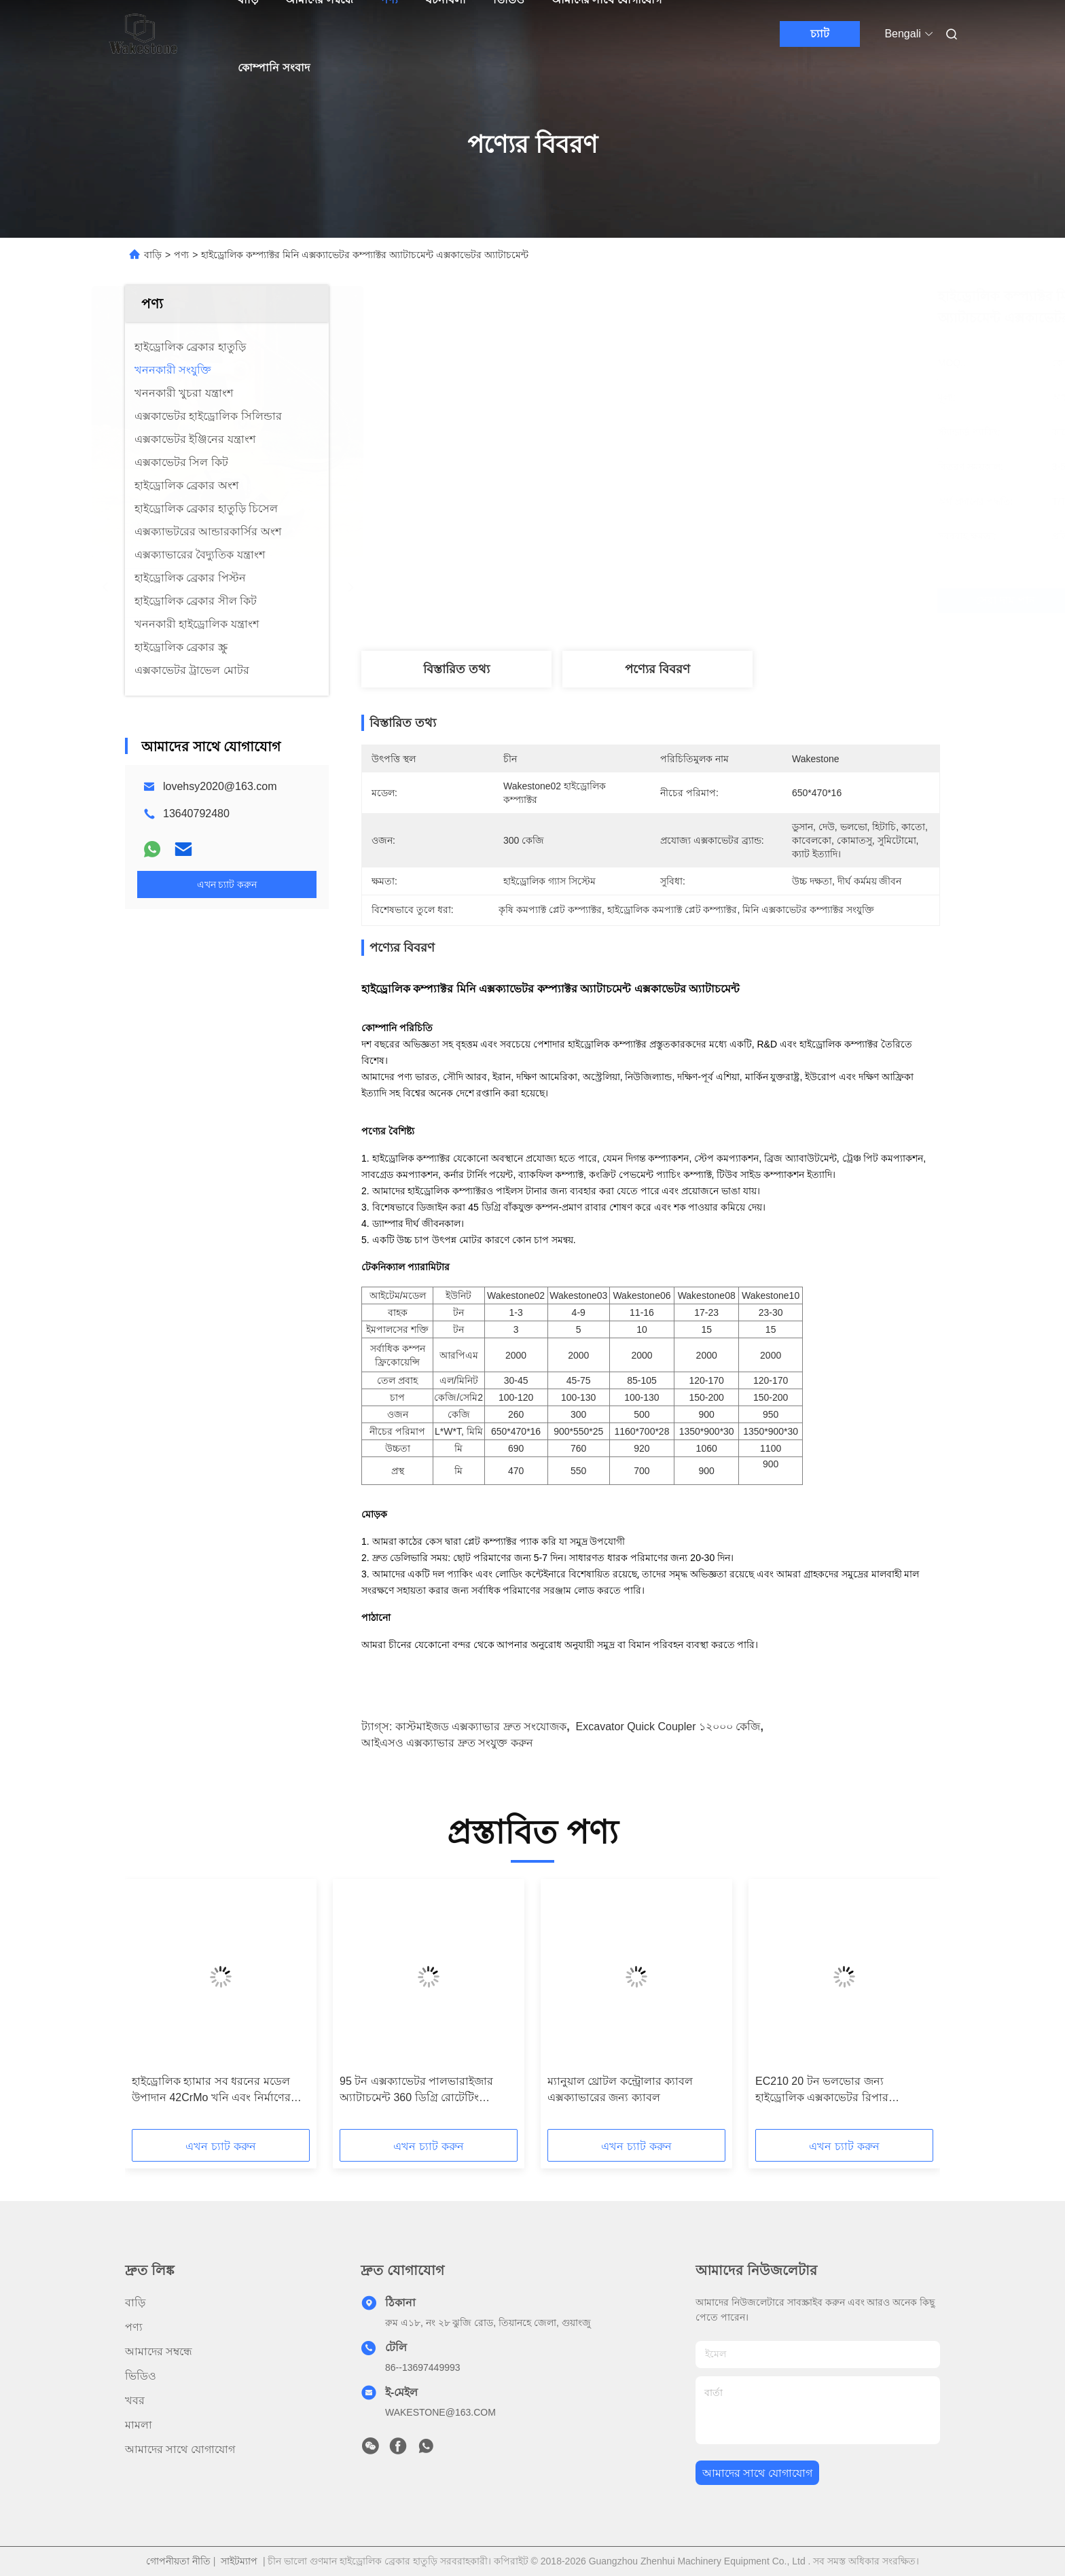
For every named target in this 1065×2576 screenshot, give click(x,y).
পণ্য (181, 254)
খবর (135, 2400)
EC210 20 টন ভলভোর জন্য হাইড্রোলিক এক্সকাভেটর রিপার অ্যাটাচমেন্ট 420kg (821, 2090)
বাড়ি (153, 254)
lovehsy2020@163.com (219, 786)
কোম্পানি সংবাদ (273, 67)
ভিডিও (140, 2376)
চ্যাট (819, 33)
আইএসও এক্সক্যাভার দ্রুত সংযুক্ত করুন (447, 1743)
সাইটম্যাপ (239, 2561)
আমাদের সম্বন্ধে (158, 2351)
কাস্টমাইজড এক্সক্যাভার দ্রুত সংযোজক (480, 1726)
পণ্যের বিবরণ (657, 669)
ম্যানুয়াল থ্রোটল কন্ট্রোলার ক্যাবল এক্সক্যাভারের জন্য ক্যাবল (620, 2089)
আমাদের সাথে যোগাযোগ (180, 2449)
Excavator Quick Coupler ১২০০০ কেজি (668, 1726)
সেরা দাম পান (735, 600)
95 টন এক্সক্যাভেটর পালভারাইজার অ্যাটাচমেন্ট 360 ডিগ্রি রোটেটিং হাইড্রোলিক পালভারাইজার (416, 2090)
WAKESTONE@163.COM (440, 2412)
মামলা (138, 2425)
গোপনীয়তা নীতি (178, 2561)
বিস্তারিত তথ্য (456, 669)
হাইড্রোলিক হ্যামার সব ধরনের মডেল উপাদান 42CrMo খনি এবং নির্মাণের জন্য (211, 2090)
